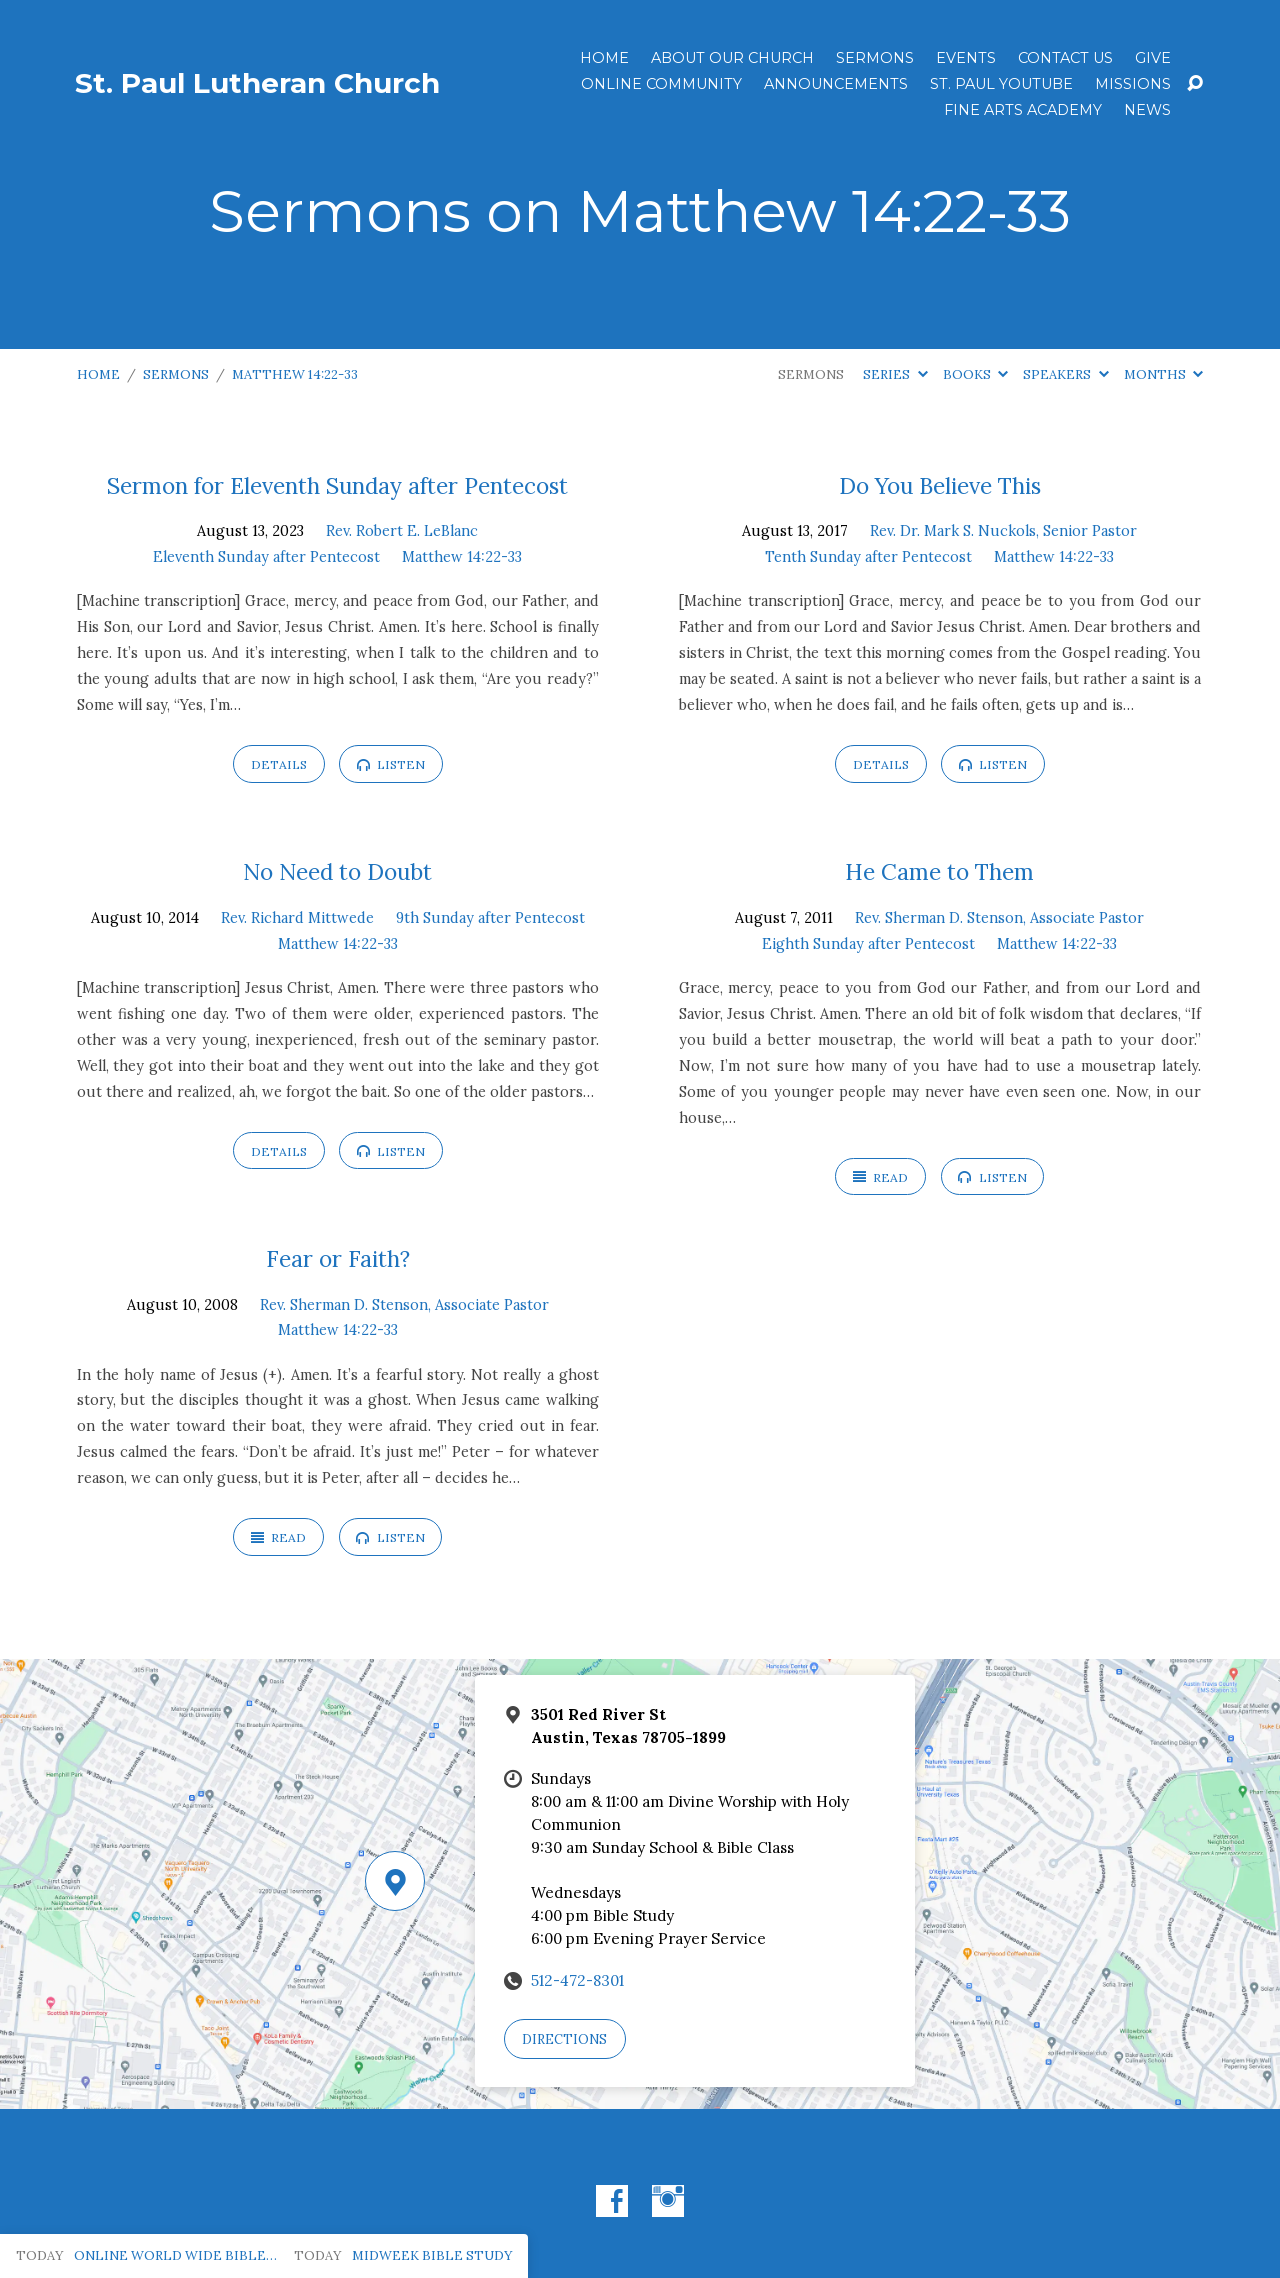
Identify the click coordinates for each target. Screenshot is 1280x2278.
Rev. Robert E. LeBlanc (402, 531)
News (1147, 110)
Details (279, 764)
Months (1163, 374)
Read (880, 1177)
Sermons (875, 58)
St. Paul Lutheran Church (257, 83)
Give (1153, 58)
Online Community (661, 84)
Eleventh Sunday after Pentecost (266, 557)
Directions (564, 2039)
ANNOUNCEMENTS (836, 84)
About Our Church (732, 58)
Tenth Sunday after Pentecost (868, 557)
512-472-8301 (577, 1980)
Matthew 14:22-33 (295, 374)
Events (966, 58)
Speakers (1065, 374)
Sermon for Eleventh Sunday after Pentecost (337, 485)
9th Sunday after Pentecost (490, 918)
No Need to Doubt (337, 871)
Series (895, 374)
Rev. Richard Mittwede (297, 918)
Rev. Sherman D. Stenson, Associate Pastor (999, 918)
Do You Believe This (940, 485)
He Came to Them (939, 871)
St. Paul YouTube (1001, 84)
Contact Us (1065, 58)
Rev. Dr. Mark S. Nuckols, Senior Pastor (1003, 531)
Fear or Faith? (338, 1258)
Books (975, 374)
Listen (391, 764)
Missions (1133, 84)
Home (604, 58)
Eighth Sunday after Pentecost (868, 944)
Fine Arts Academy (1023, 110)
